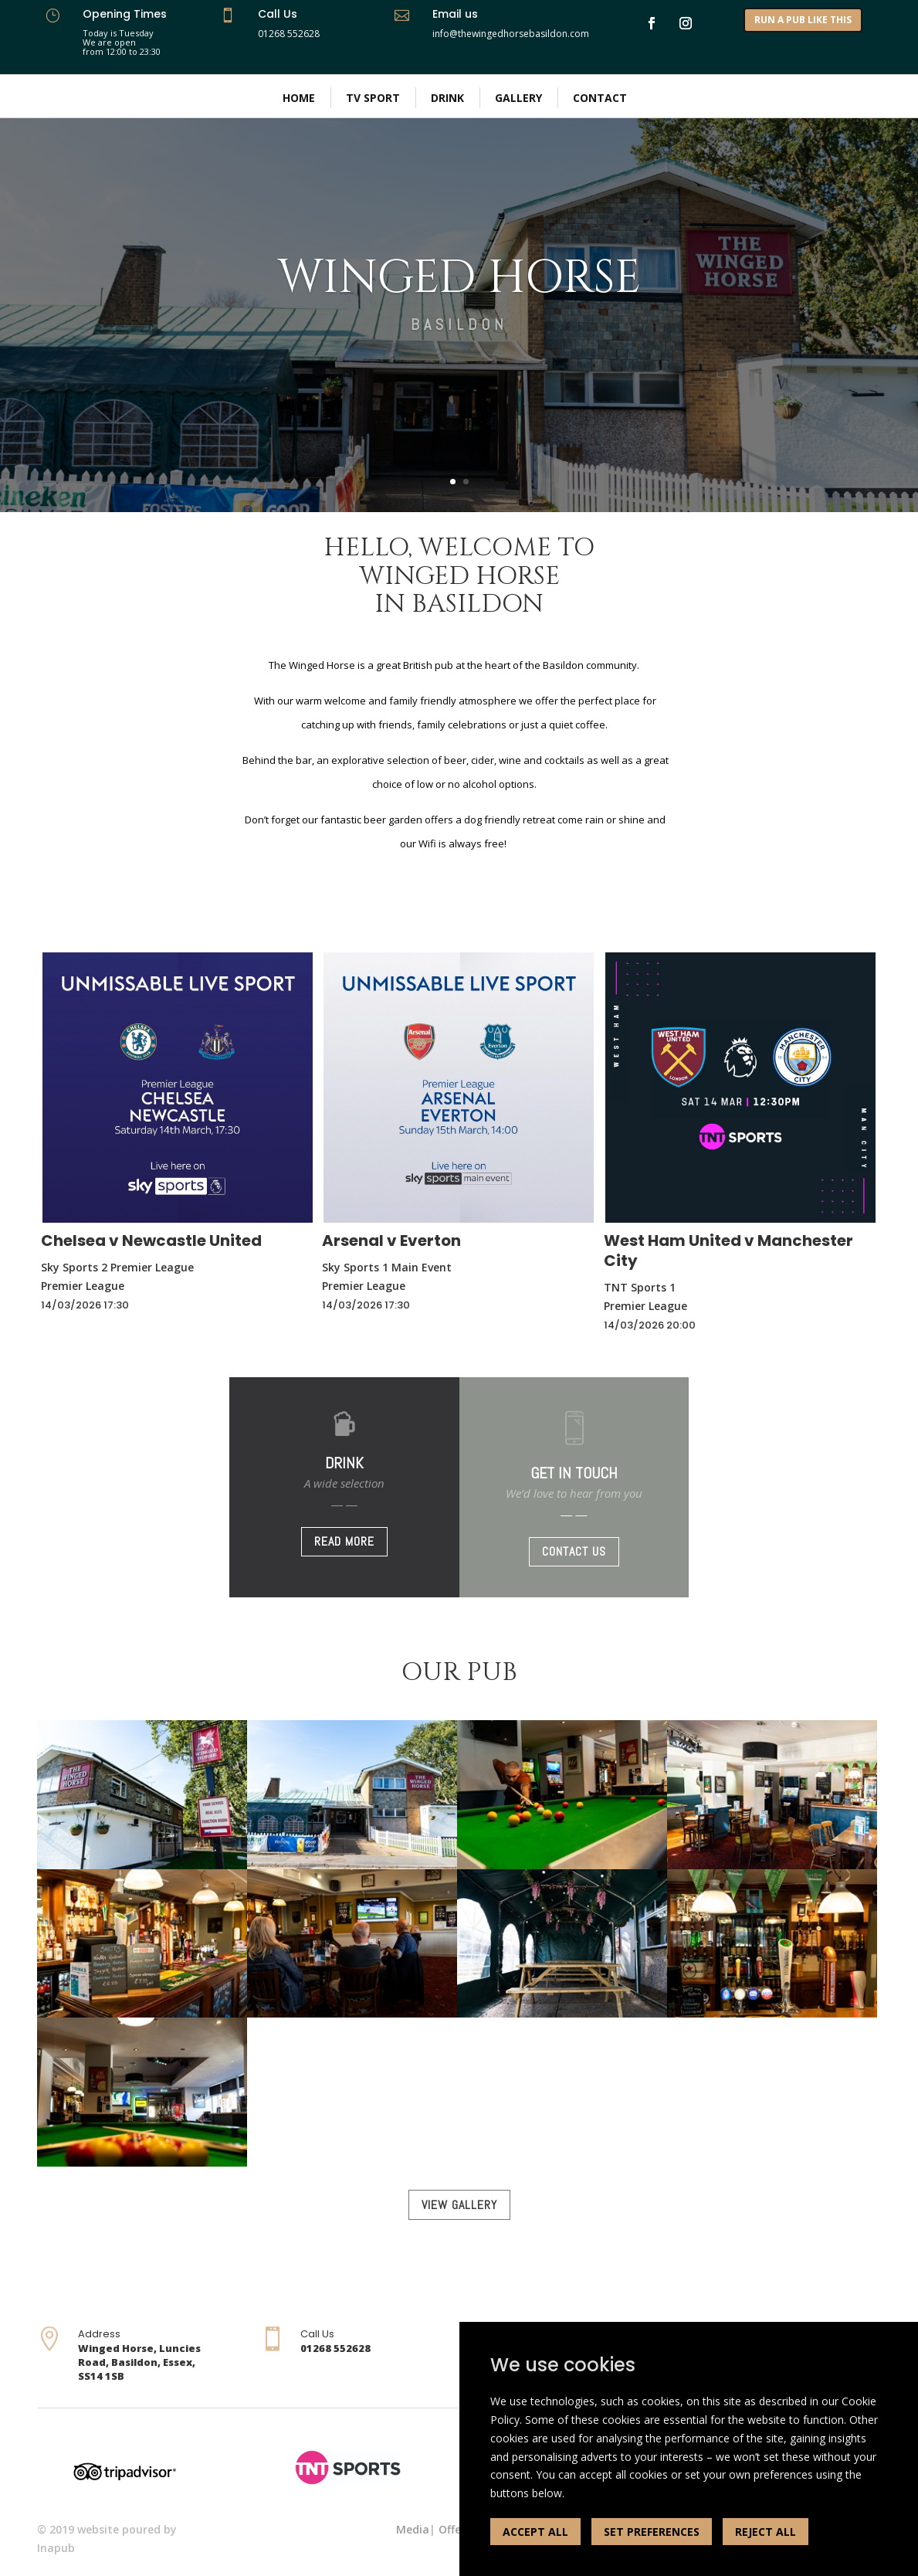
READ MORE (344, 1541)
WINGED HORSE (459, 278)
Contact (600, 97)
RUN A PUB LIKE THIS (803, 19)
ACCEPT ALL (535, 2531)
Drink (447, 97)
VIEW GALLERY (459, 2205)
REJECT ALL (765, 2531)
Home (299, 97)
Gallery (518, 97)
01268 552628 (289, 33)
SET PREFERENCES (652, 2531)
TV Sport (373, 97)
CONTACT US (574, 1551)
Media (412, 2529)
